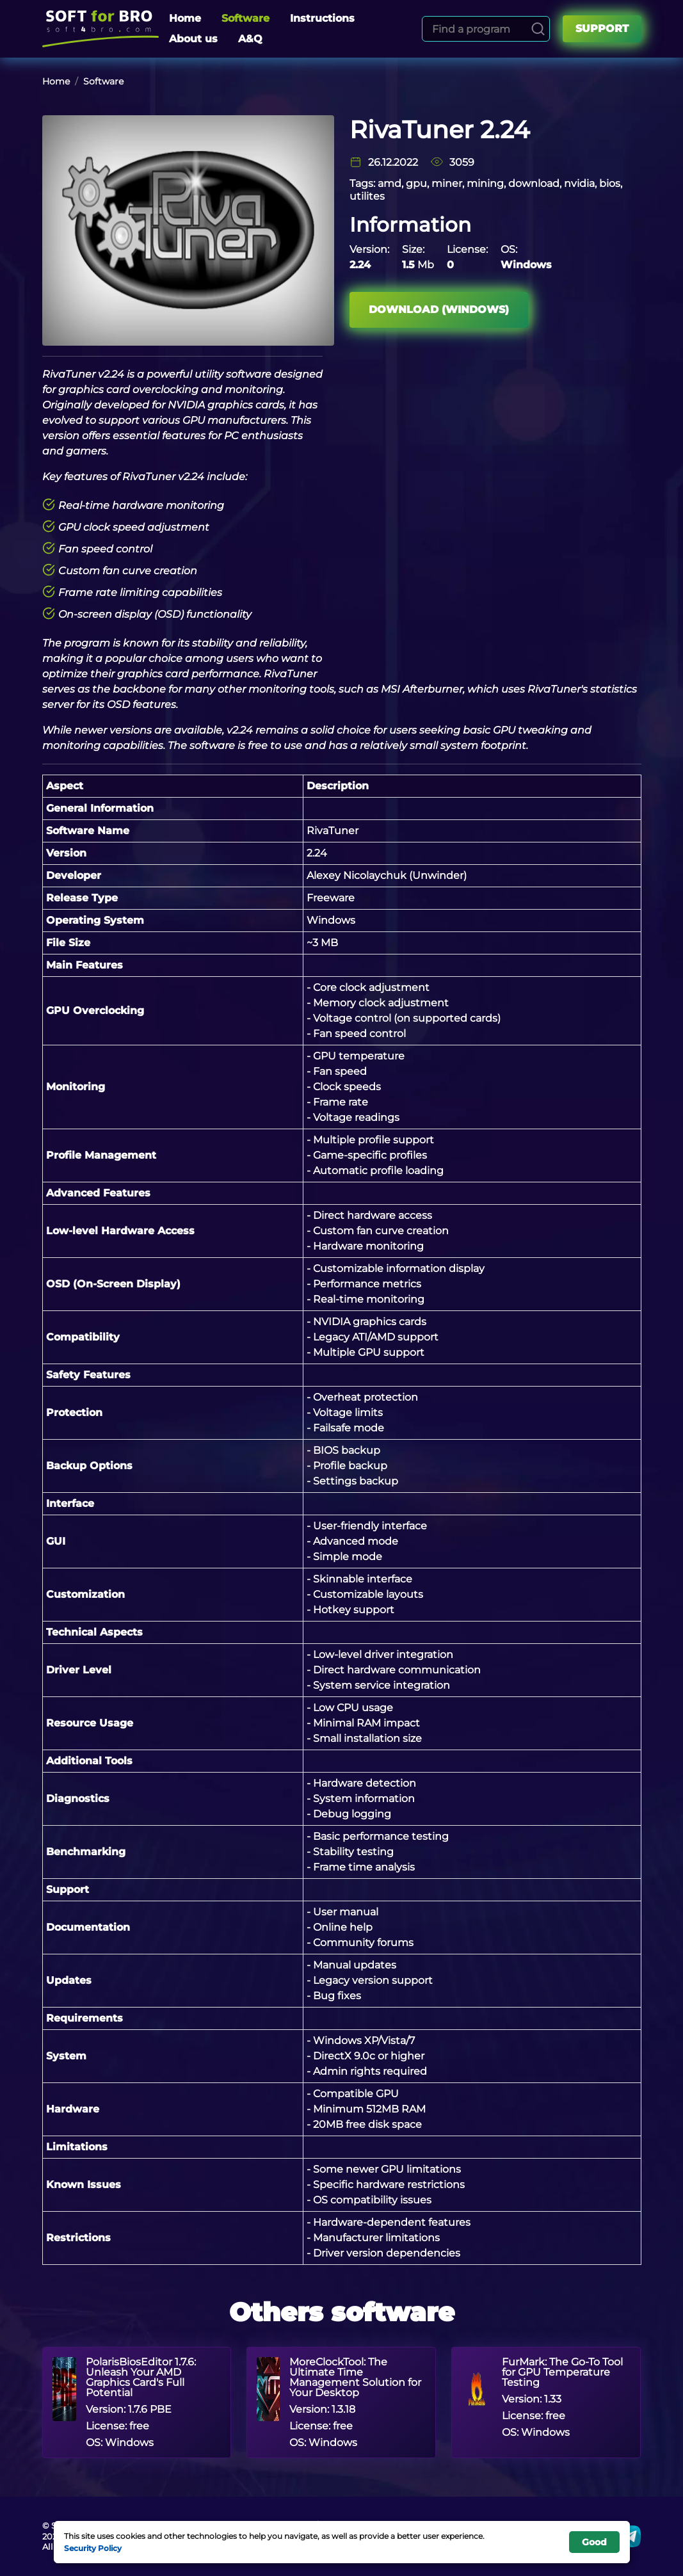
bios (609, 183)
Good (594, 2542)
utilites (367, 196)
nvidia (579, 183)
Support (602, 28)
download (533, 183)
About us (193, 39)
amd (389, 183)
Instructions (322, 18)
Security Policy (93, 2547)
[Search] (538, 29)
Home (185, 18)
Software (245, 18)
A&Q (250, 39)
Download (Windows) (439, 309)
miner (446, 183)
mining (485, 183)
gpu (416, 183)
